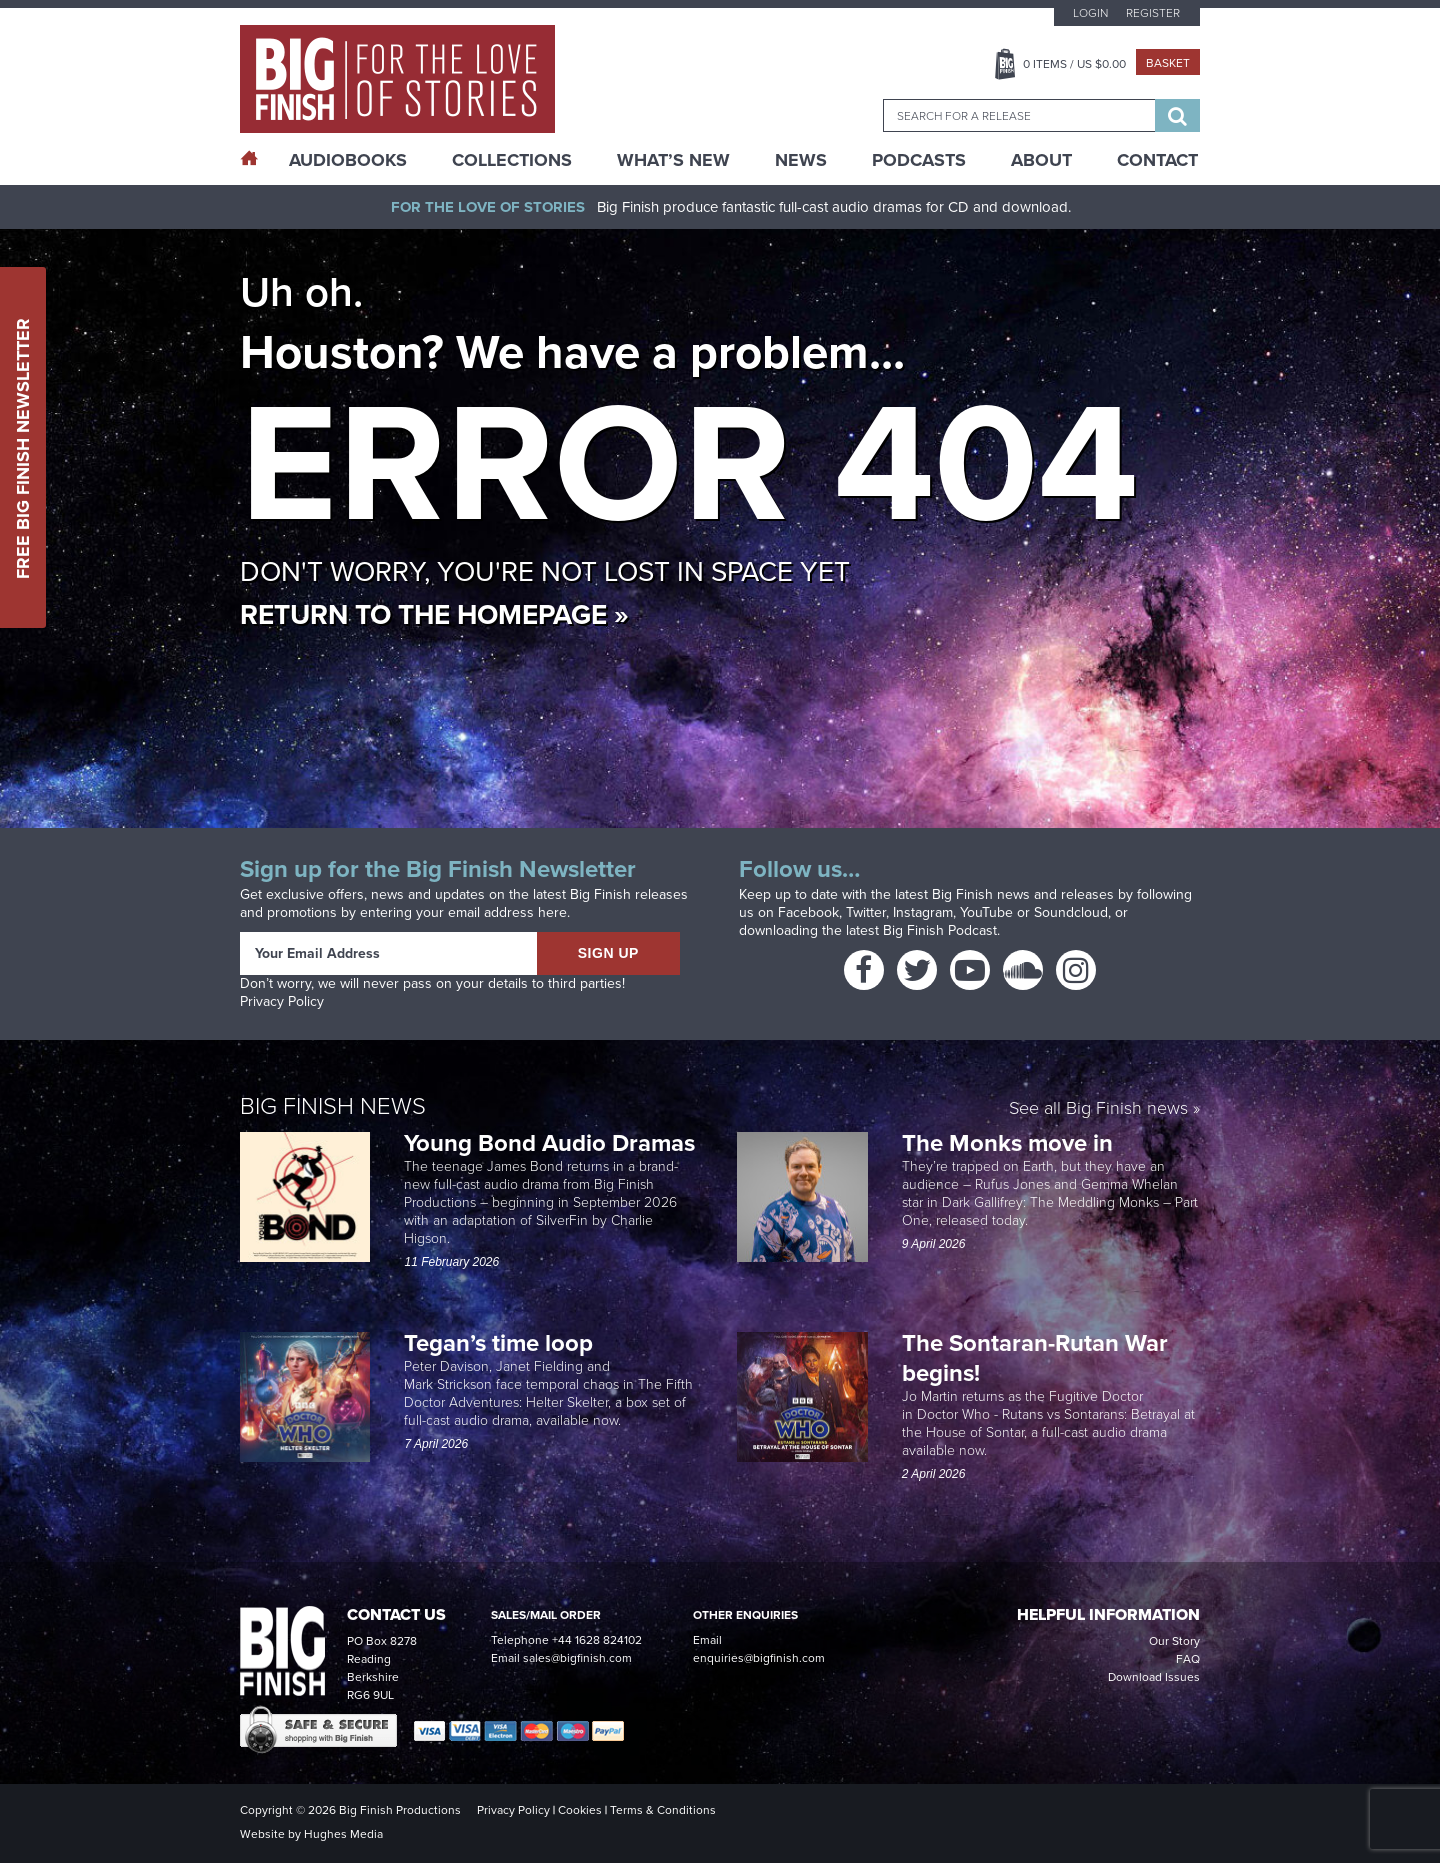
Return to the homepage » (434, 614)
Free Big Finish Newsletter (23, 447)
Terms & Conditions (663, 1810)
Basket (1168, 63)
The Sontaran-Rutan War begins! (1035, 1357)
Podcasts (919, 160)
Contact (1157, 160)
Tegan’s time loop (501, 1342)
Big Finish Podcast (940, 930)
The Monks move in (1007, 1142)
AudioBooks (348, 160)
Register (1153, 13)
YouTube (986, 912)
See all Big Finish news (1098, 1108)
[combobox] (1019, 115)
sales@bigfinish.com (577, 1658)
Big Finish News (333, 1104)
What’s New (673, 160)
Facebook (808, 912)
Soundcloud (1071, 912)
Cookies (580, 1810)
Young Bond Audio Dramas (552, 1142)
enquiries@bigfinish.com (759, 1658)
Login (1090, 13)
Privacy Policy (282, 1001)
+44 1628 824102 (597, 1640)
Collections (512, 160)
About (1041, 160)
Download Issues (1154, 1677)
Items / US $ (1074, 64)
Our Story (1174, 1641)
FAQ (1188, 1659)
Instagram (923, 912)
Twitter (866, 912)
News (801, 160)
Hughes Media (343, 1834)
